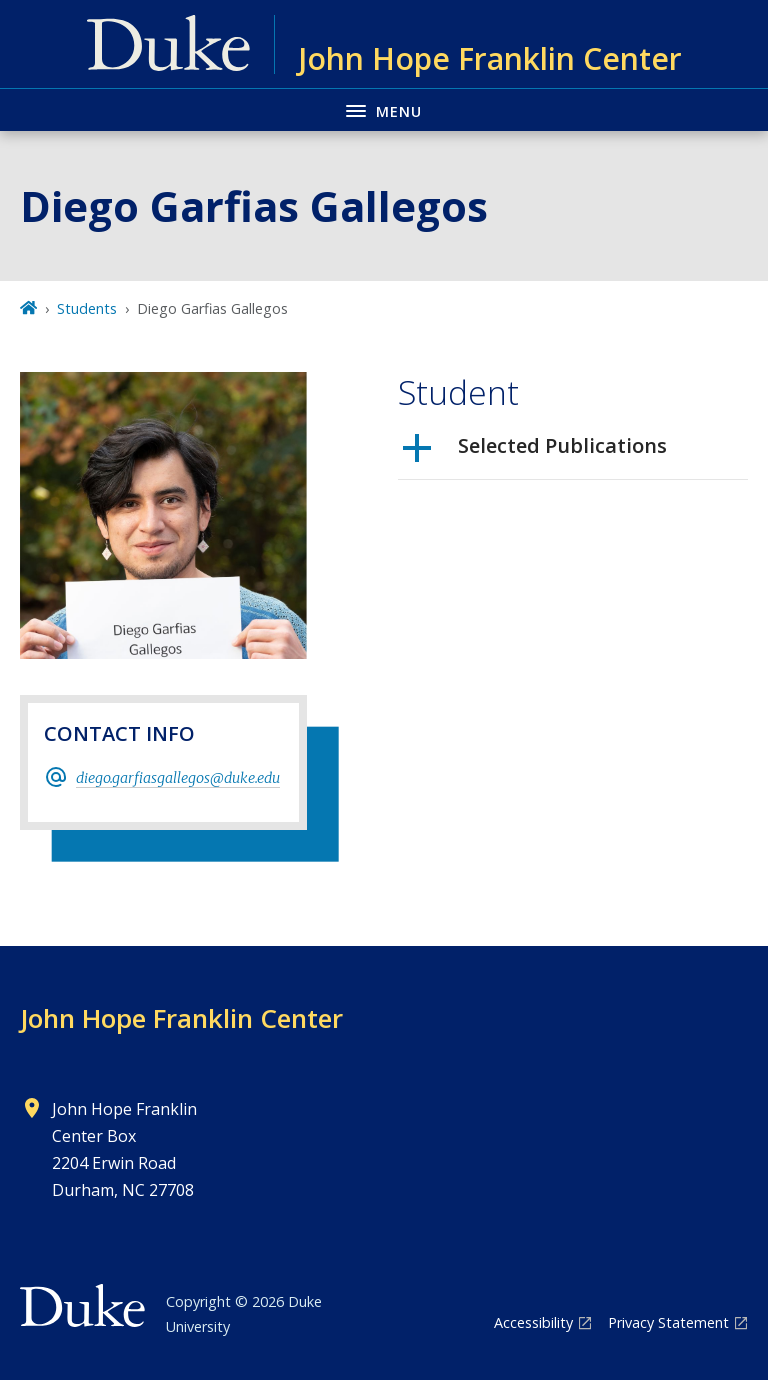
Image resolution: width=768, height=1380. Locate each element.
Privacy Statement (668, 1322)
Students (87, 308)
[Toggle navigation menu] (384, 109)
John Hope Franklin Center (181, 1018)
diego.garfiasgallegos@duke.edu (178, 778)
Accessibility (533, 1322)
